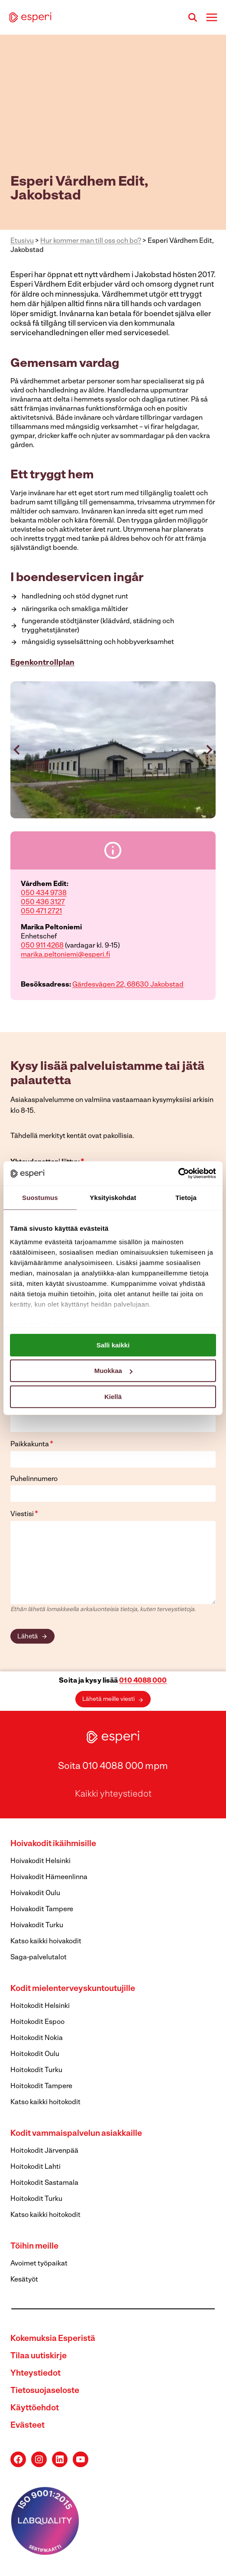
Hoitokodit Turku (36, 2070)
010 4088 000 (143, 1680)
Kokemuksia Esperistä (52, 2339)
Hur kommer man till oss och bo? (90, 241)
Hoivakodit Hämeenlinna (48, 1877)
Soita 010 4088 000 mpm (113, 1767)
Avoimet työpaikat (39, 2263)
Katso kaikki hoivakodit (45, 1941)
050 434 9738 (44, 893)
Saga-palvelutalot (38, 1957)
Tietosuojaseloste (44, 2391)
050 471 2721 (41, 911)
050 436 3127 (43, 902)
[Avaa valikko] (211, 17)
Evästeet (27, 2426)
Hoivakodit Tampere (41, 1909)
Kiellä (113, 1396)
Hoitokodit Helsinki (40, 2006)
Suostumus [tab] (40, 1197)
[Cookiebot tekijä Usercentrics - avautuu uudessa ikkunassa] (178, 1173)
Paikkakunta (31, 1444)
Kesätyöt (24, 2279)
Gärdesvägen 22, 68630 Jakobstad (128, 984)
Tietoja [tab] (186, 1197)
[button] (113, 749)
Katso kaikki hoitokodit (45, 2102)
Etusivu (22, 241)
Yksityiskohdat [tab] (113, 1197)
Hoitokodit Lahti (35, 2167)
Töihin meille (34, 2247)
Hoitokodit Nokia (36, 2038)
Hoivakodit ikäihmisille (53, 1844)
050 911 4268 (42, 945)
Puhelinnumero (34, 1479)
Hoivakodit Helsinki (40, 1861)
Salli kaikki (113, 1344)
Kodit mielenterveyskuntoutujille (72, 1989)
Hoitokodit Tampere (41, 2086)
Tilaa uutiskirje (38, 2356)
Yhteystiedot (35, 2374)
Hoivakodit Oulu (35, 1893)
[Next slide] (209, 749)
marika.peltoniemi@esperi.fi (65, 954)
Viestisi (24, 1514)
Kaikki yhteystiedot (113, 1794)
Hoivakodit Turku (36, 1925)
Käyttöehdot (34, 2408)
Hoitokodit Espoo (37, 2022)
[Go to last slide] (17, 749)
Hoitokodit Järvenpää (44, 2151)
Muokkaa (113, 1370)
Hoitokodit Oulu (34, 2054)
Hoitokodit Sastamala (44, 2183)
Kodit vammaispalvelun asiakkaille (76, 2134)
